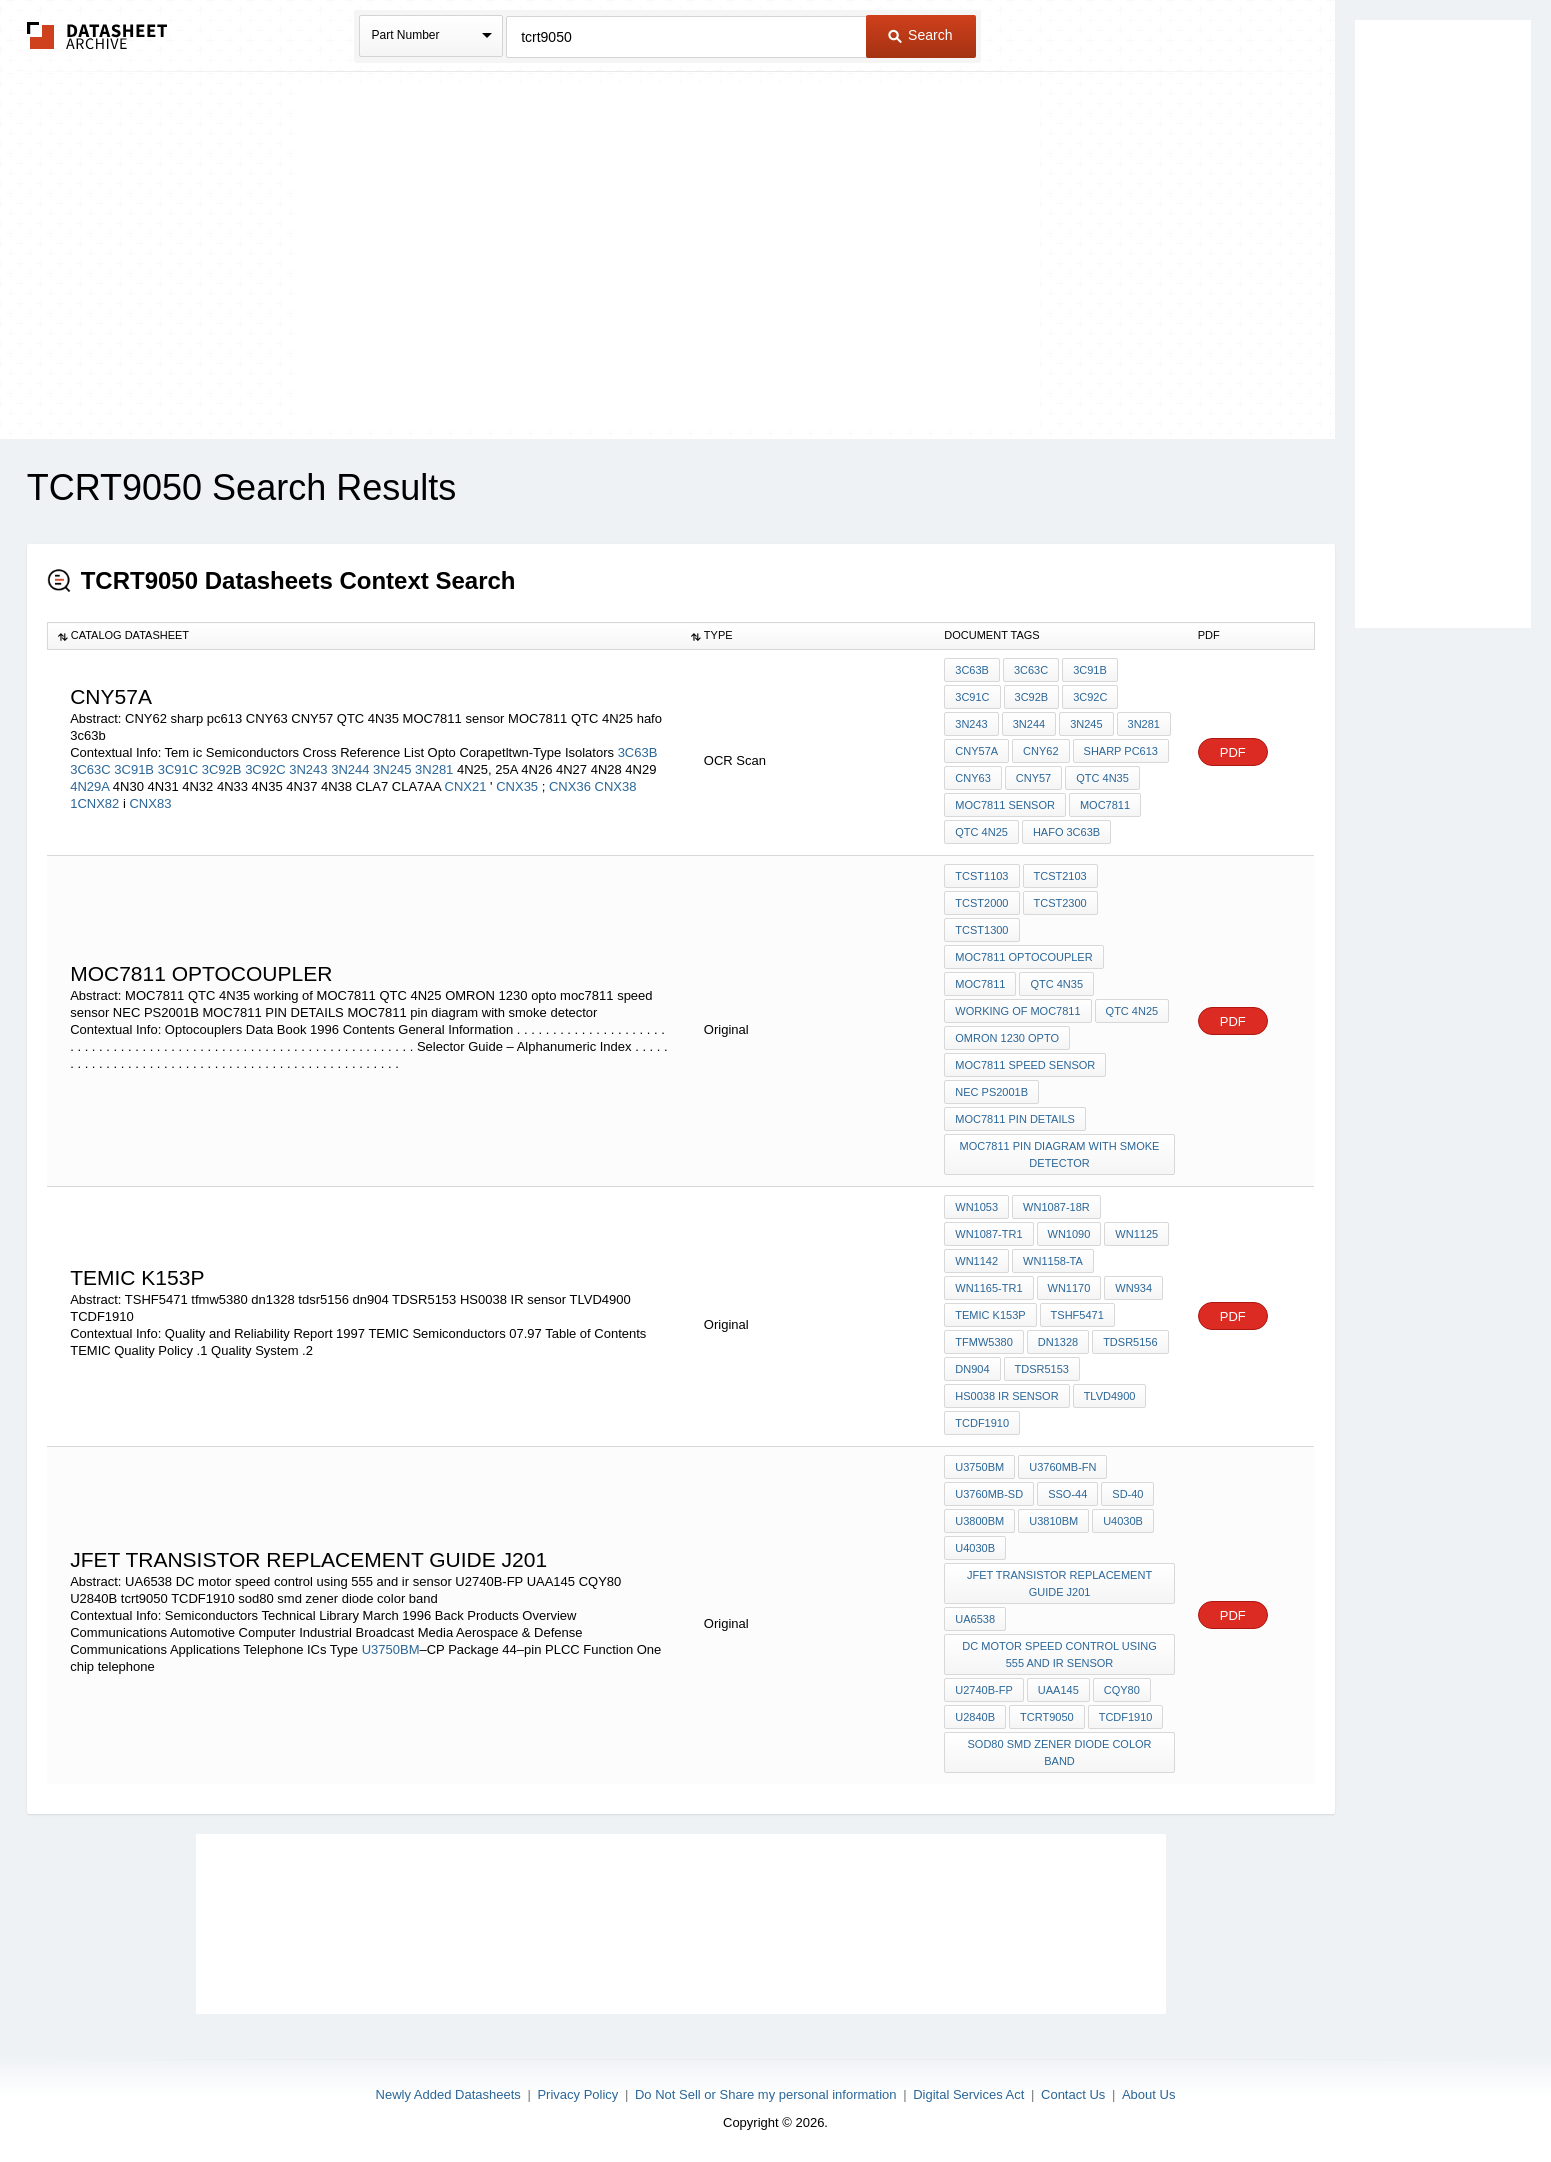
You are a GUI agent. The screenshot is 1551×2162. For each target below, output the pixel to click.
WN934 (1133, 1288)
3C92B (222, 769)
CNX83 (150, 803)
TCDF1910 (982, 1423)
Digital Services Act (968, 2094)
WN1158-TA (1053, 1261)
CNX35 (519, 786)
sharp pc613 (1121, 751)
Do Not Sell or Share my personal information (766, 2094)
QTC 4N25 (981, 832)
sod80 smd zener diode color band (1060, 1752)
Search (920, 35)
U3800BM (979, 1521)
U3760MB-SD (989, 1494)
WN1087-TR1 (988, 1234)
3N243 (308, 769)
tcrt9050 (1047, 1717)
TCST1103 (981, 876)
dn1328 (1058, 1342)
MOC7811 (1105, 805)
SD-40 (1127, 1494)
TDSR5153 (1042, 1369)
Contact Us (1073, 2094)
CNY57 (1033, 778)
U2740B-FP (983, 1690)
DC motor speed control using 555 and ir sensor (1059, 1654)
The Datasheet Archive (97, 35)
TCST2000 (981, 903)
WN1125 (1136, 1234)
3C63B (638, 752)
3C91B (134, 769)
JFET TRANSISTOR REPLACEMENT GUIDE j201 (1059, 1583)
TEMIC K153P (990, 1315)
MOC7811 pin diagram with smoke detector (1060, 1154)
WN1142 (976, 1261)
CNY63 (972, 778)
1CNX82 (94, 803)
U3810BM (1053, 1521)
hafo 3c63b (1066, 832)
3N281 (434, 769)
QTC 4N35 (1102, 778)
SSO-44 (1067, 1494)
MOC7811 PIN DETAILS (1015, 1119)
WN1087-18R (1056, 1207)
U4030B (1123, 1521)
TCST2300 (1060, 903)
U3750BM (391, 1649)
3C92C (265, 769)
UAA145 (1058, 1690)
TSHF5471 (1077, 1315)
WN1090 (1069, 1234)
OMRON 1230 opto (1007, 1038)
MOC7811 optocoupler (1023, 957)
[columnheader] (364, 636)
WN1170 (1069, 1288)
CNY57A (976, 751)
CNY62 (1040, 751)
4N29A (89, 786)
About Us (1148, 2094)
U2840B (975, 1717)
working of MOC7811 (1017, 1011)
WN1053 (976, 1207)
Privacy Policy (577, 2094)
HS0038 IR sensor (1006, 1396)
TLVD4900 (1110, 1396)
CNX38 (616, 786)
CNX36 (570, 786)
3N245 (392, 769)
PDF (1233, 752)
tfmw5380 (983, 1342)
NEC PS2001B (991, 1092)
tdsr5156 (1130, 1342)
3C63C (90, 769)
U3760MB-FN (1062, 1467)
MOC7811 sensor (1005, 805)
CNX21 (468, 786)
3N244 (350, 769)
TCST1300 (981, 930)
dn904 (972, 1369)
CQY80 (1122, 1690)
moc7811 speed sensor (1025, 1065)
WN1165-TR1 (988, 1288)
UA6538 (975, 1619)
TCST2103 (1060, 876)
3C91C (178, 769)
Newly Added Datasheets (448, 2094)
